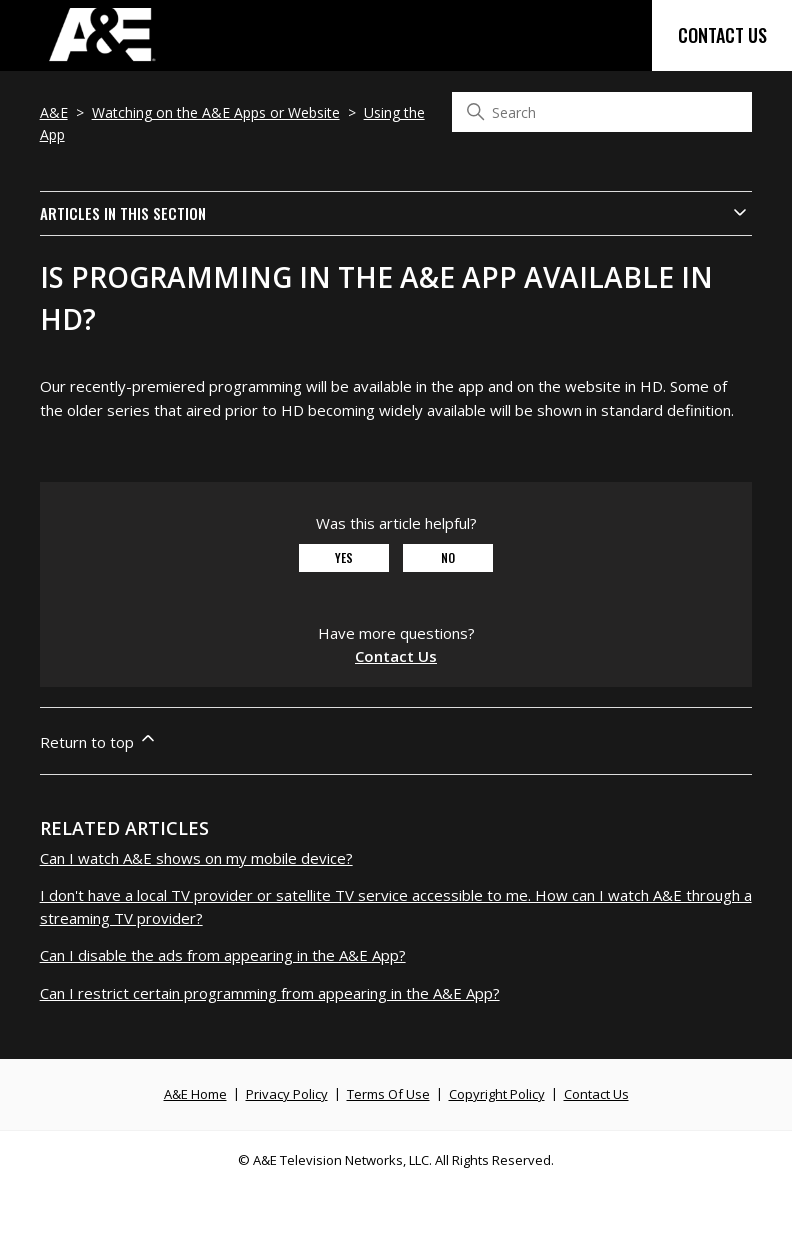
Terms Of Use (388, 1094)
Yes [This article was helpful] (344, 557)
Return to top (99, 740)
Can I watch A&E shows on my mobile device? (196, 858)
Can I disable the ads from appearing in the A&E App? (223, 955)
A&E (54, 112)
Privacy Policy (287, 1094)
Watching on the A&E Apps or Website (216, 112)
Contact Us (722, 35)
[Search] (602, 112)
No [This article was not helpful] (448, 557)
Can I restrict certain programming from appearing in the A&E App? (270, 993)
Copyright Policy (497, 1094)
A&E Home (195, 1094)
